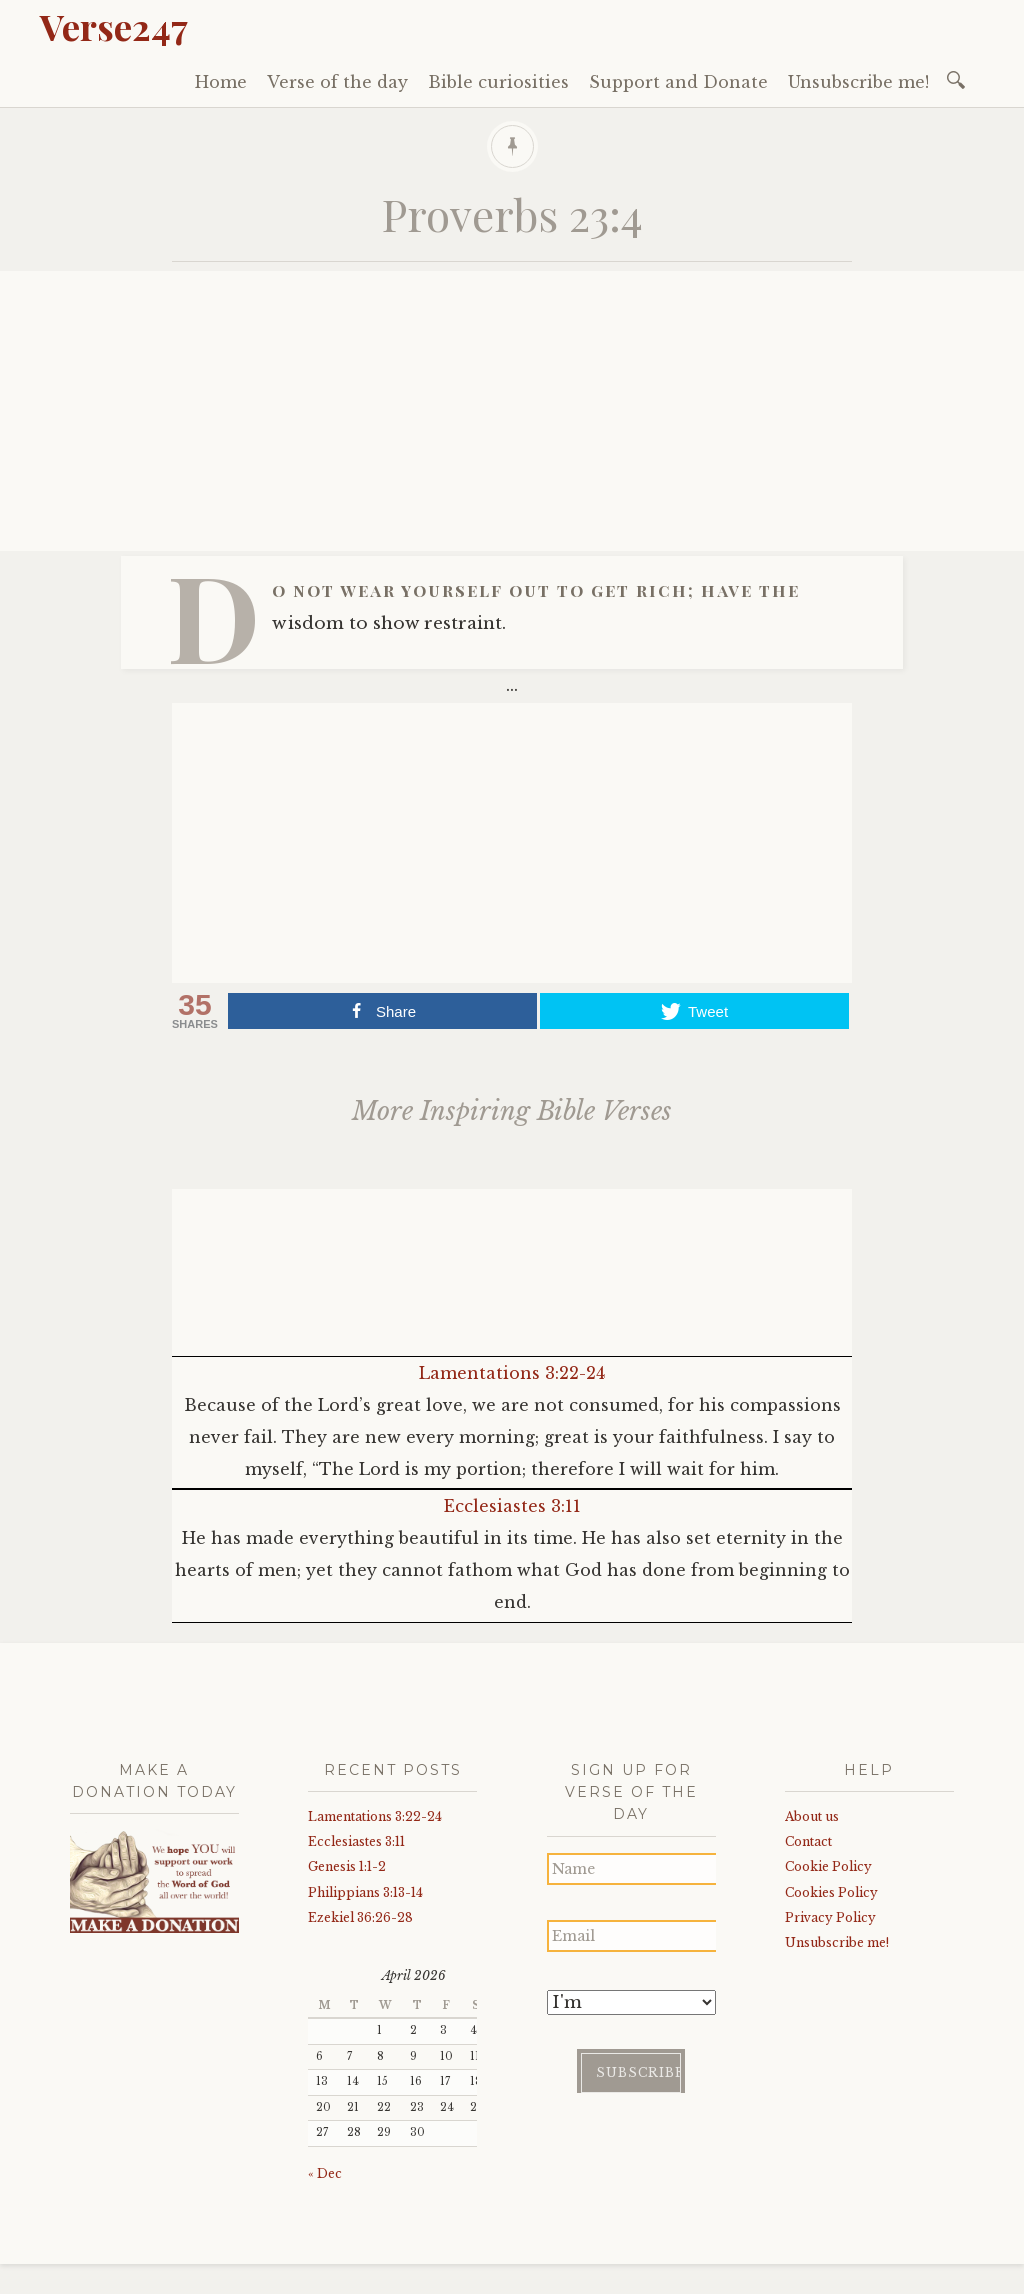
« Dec (325, 2173)
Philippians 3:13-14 (365, 1892)
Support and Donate (678, 82)
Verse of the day (337, 82)
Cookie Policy (828, 1866)
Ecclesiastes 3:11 (512, 1506)
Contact (808, 1841)
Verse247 (114, 26)
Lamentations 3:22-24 (512, 1373)
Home (221, 82)
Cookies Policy (831, 1892)
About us (812, 1816)
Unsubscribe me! (858, 82)
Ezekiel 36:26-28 (360, 1917)
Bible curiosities (498, 82)
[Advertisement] (512, 411)
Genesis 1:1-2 (347, 1866)
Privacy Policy (830, 1917)
